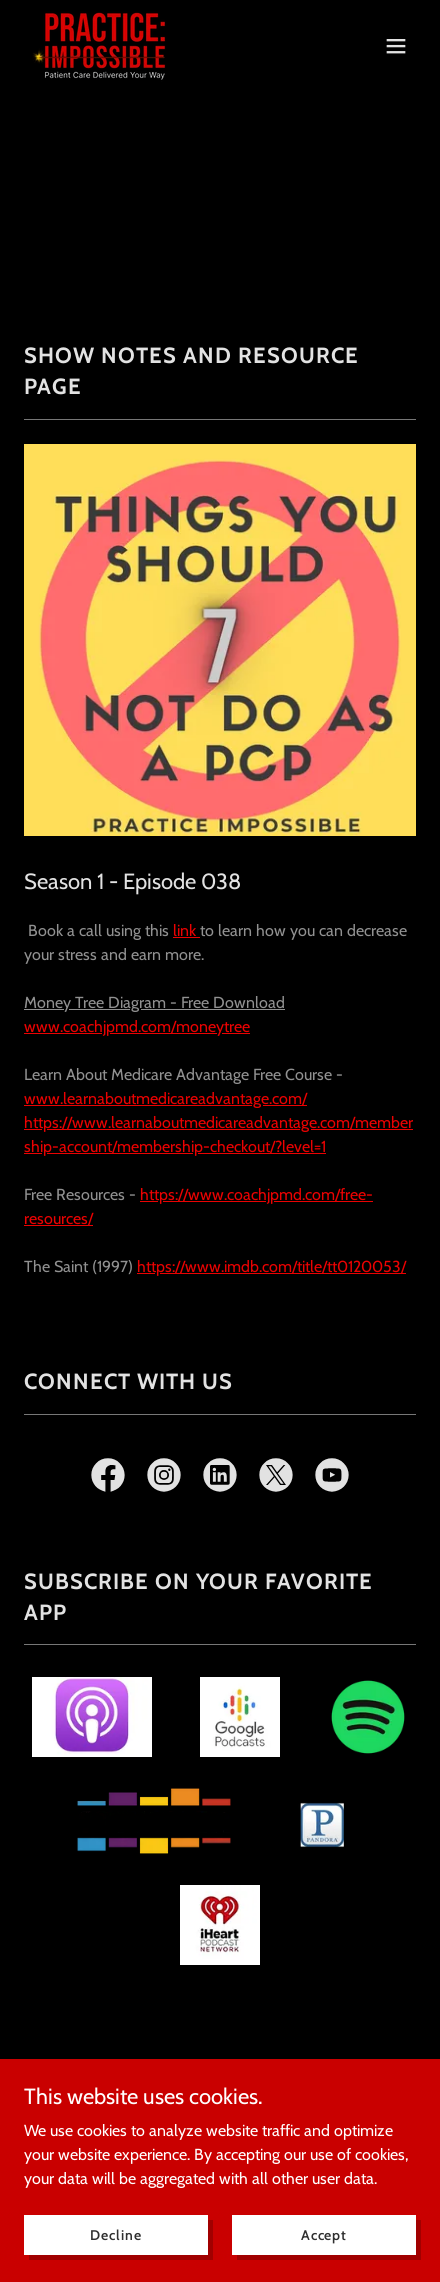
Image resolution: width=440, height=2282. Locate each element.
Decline (115, 2234)
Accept (324, 2234)
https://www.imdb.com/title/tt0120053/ (271, 1266)
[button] (396, 46)
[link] (105, 45)
